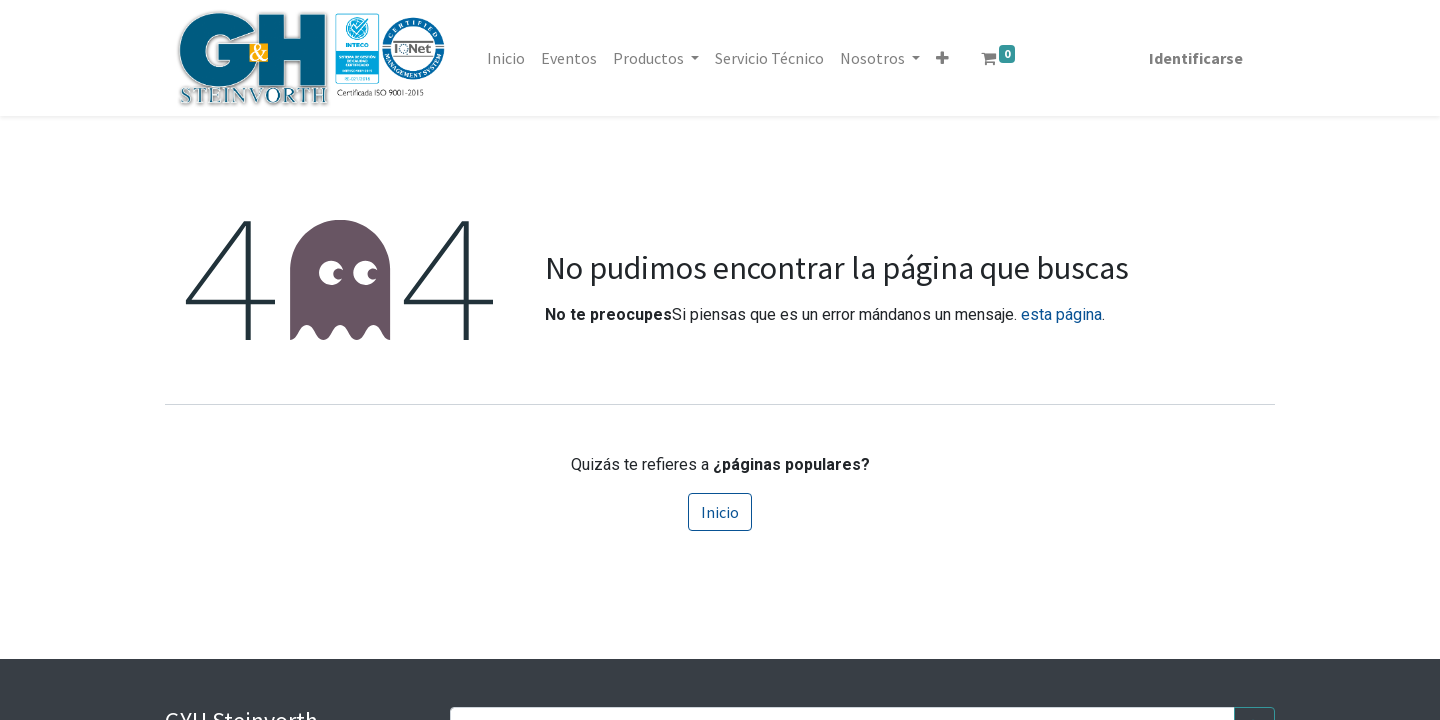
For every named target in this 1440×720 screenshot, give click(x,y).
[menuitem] (506, 58)
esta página (1061, 314)
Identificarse (1196, 58)
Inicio (720, 512)
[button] (942, 58)
